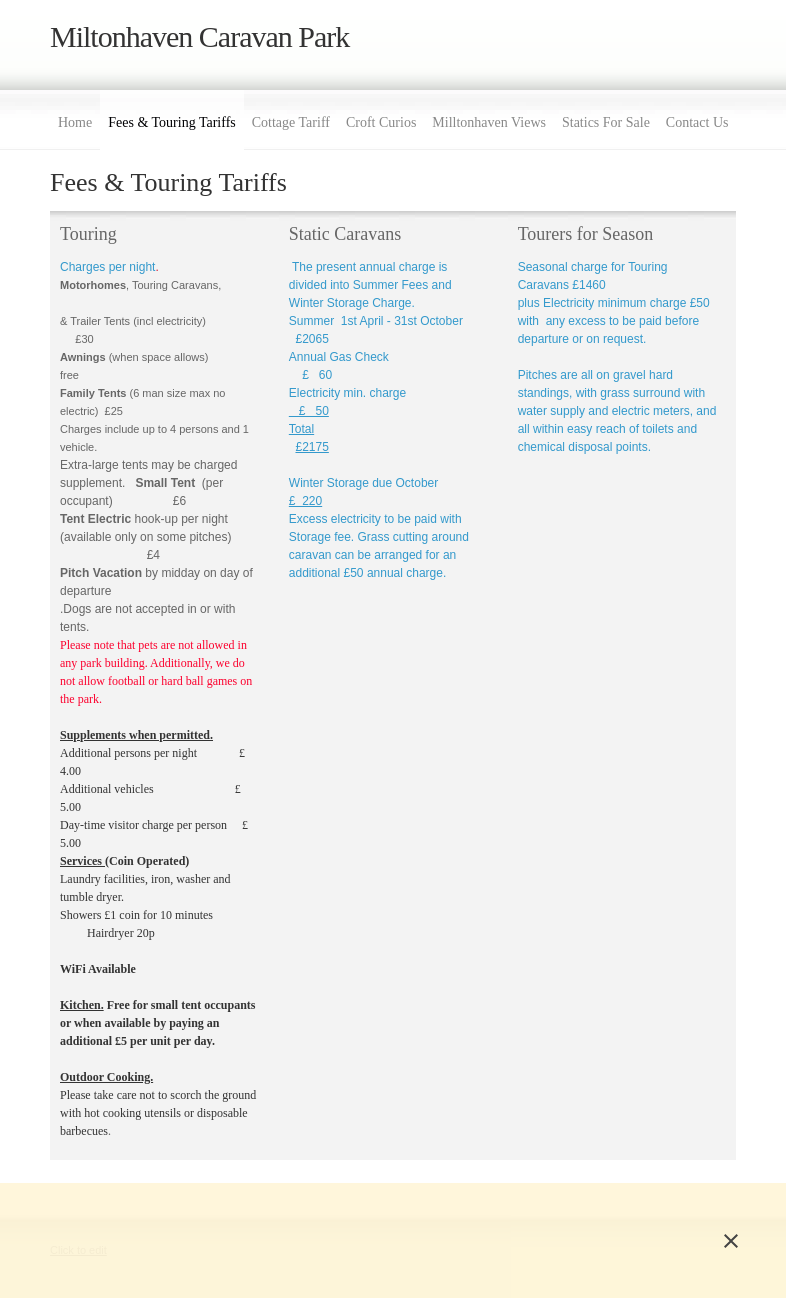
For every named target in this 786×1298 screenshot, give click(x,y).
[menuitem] (75, 120)
